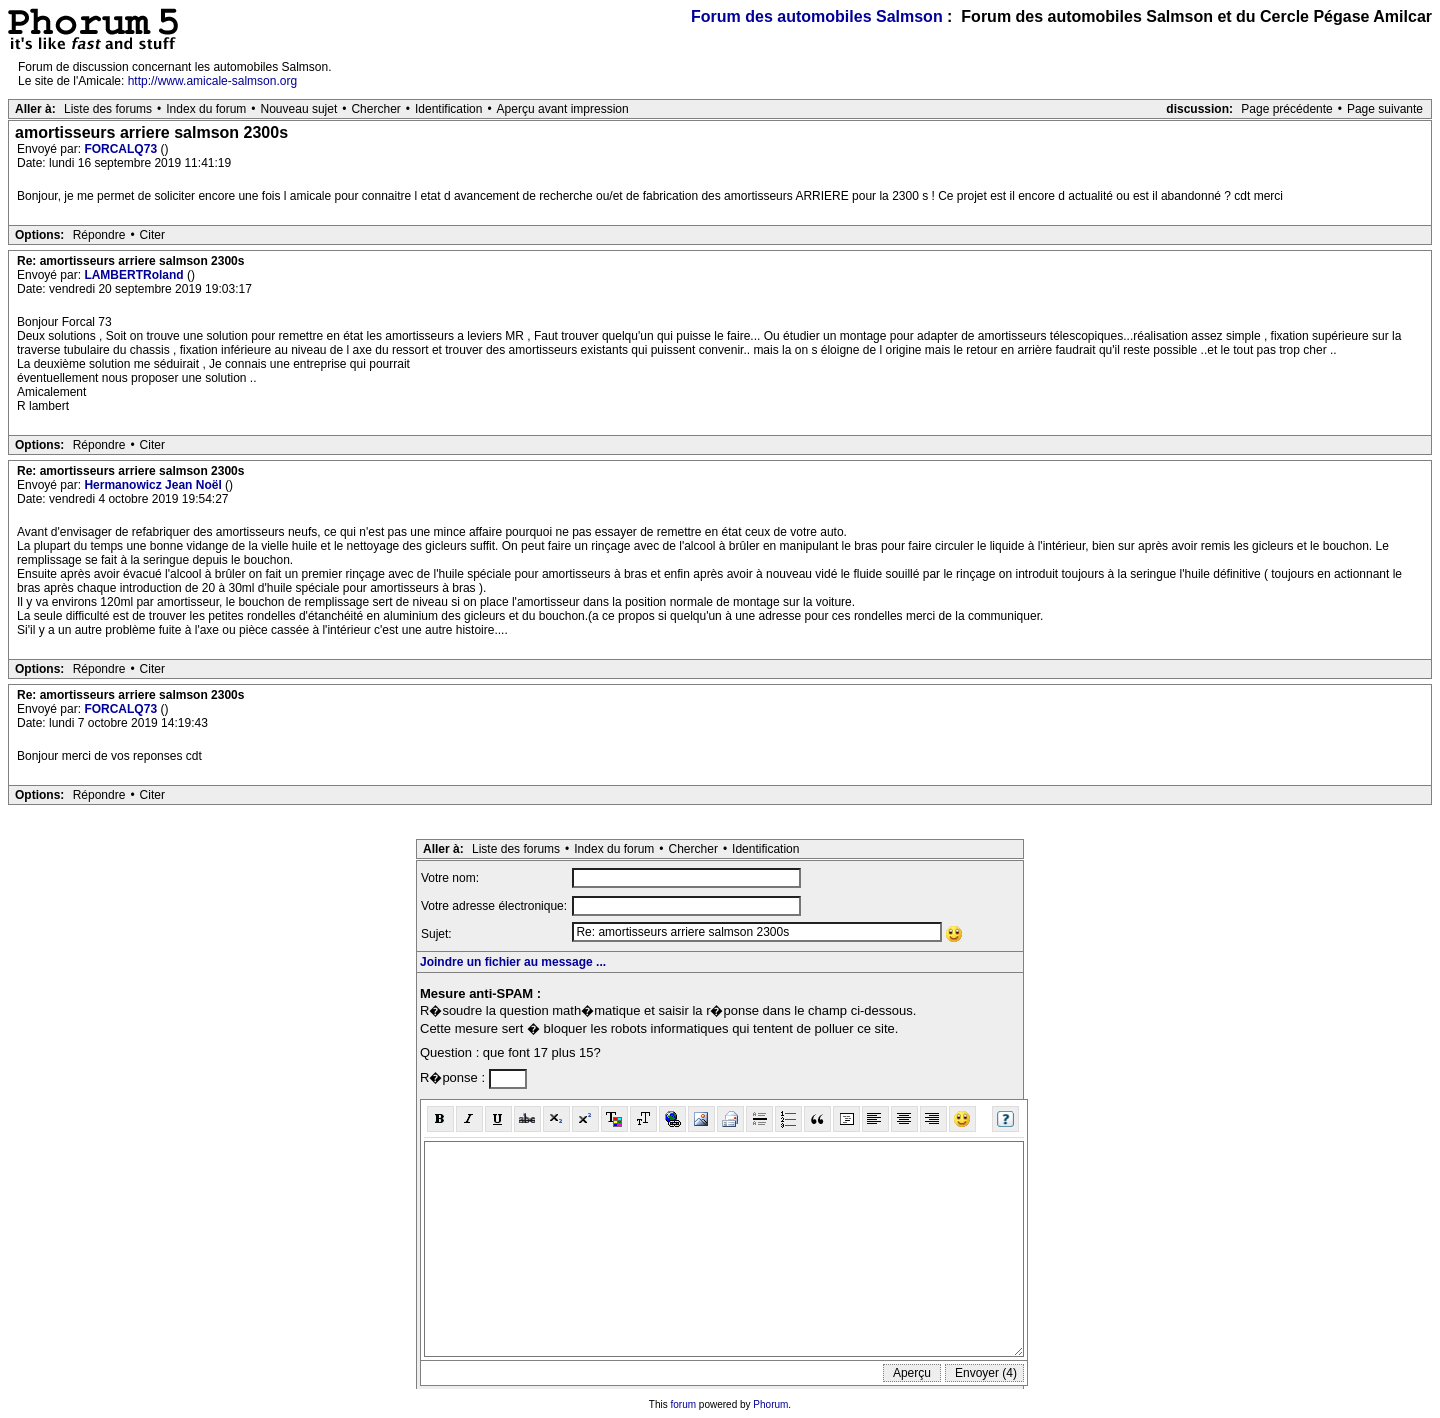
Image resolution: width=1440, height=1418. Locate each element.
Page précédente (1286, 109)
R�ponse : (454, 1077)
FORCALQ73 (122, 149)
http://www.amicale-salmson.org (212, 81)
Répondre (99, 235)
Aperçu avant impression (563, 109)
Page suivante (1385, 109)
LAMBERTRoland (135, 275)
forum (684, 1404)
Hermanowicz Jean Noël (154, 485)
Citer (152, 235)
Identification (448, 109)
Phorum (770, 1404)
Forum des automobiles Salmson (817, 16)
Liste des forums (108, 109)
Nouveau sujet (299, 109)
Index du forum (206, 109)
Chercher (375, 109)
